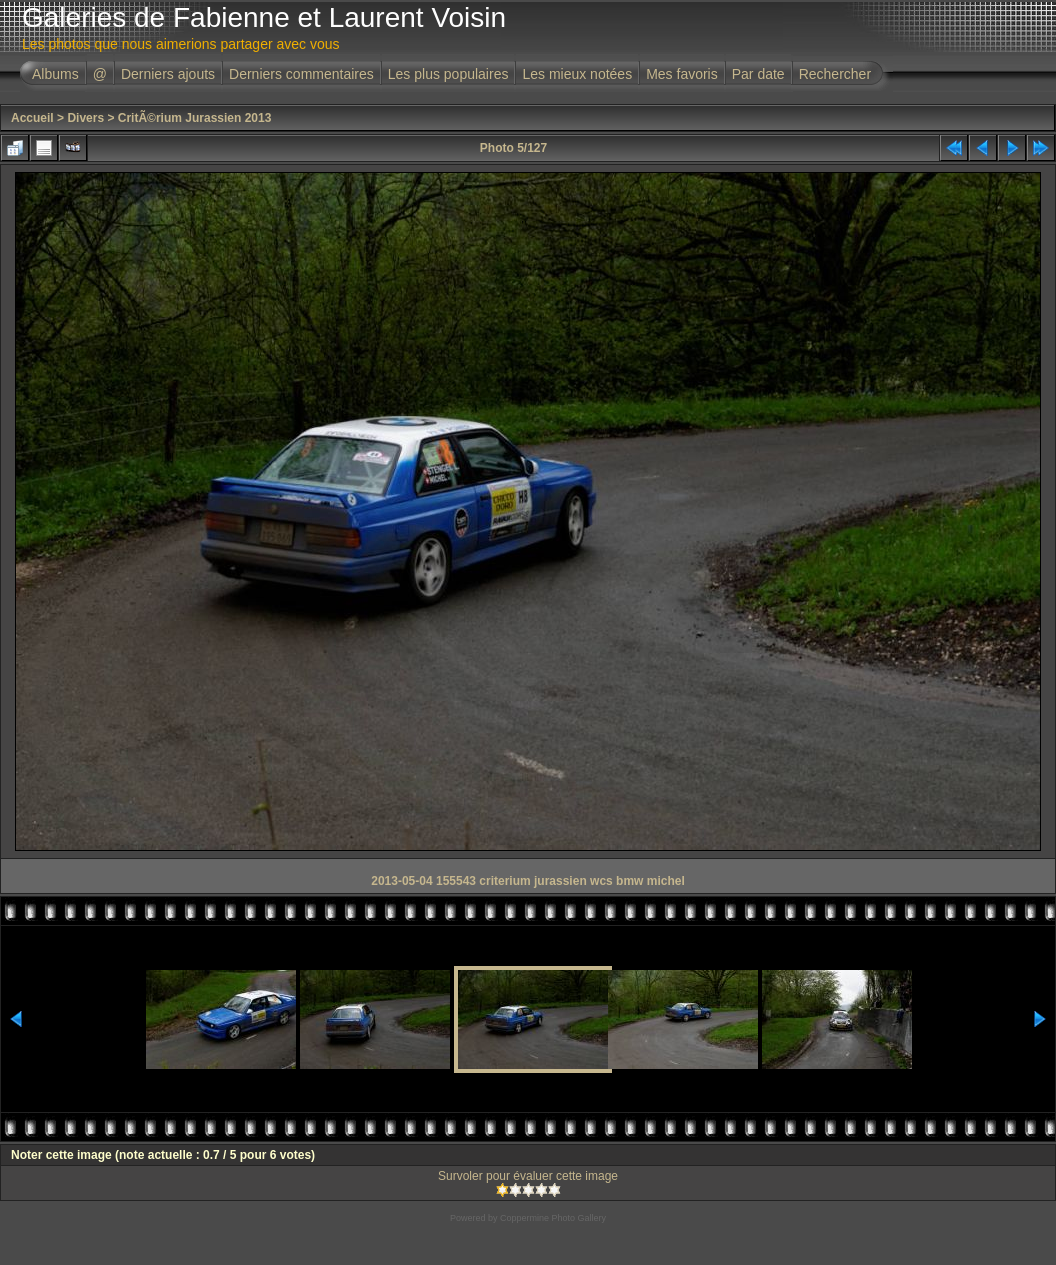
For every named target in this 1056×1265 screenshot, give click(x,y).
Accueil (32, 118)
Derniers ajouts (168, 74)
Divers (85, 118)
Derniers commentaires (301, 74)
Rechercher (835, 74)
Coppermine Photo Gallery (553, 1218)
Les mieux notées (577, 74)
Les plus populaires (448, 74)
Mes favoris (682, 74)
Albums (55, 74)
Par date (758, 74)
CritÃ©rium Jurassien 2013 (195, 118)
